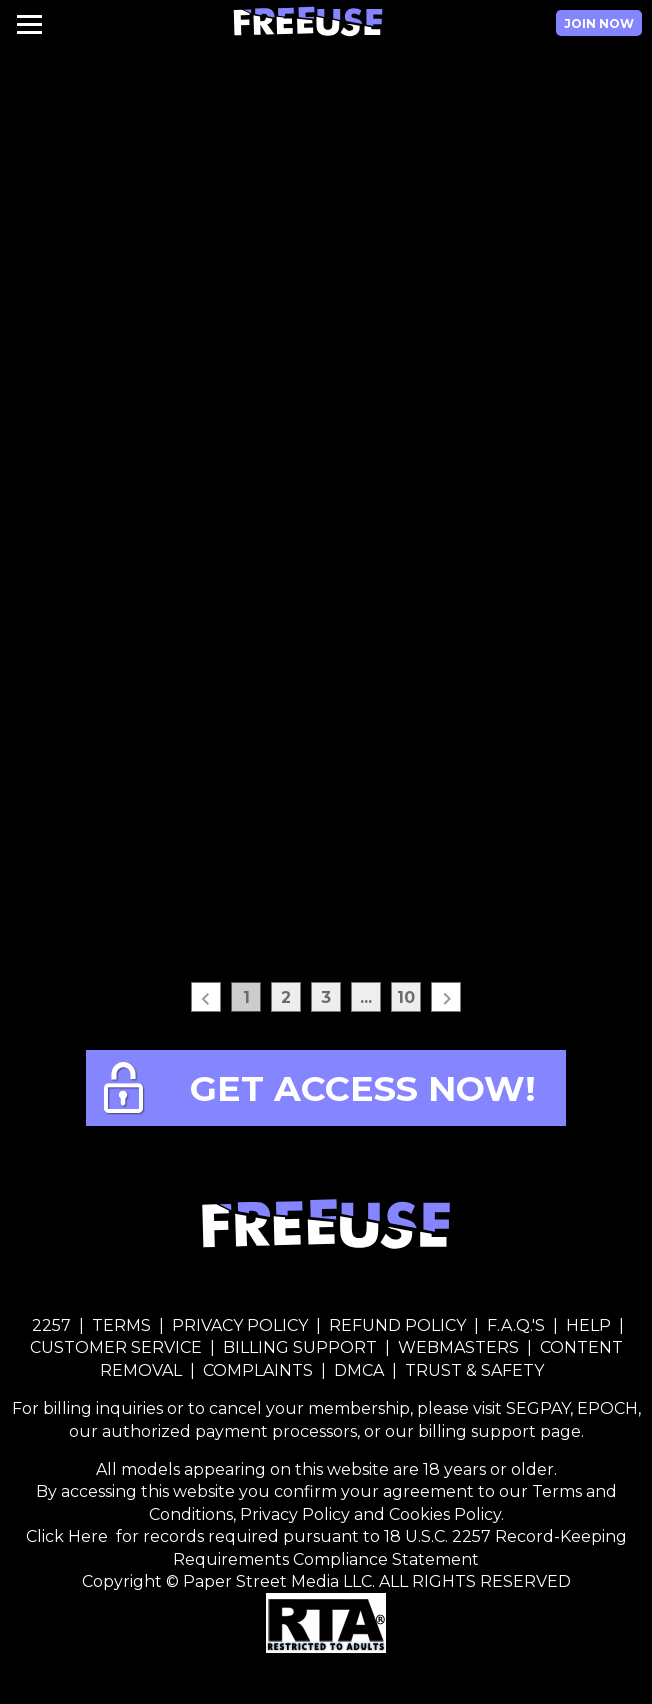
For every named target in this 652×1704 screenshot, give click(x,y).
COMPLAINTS (258, 1370)
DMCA (359, 1370)
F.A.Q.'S (516, 1325)
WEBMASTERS (458, 1347)
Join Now (599, 23)
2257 (51, 1325)
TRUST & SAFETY (474, 1370)
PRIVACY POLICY (240, 1325)
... (366, 997)
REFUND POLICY (397, 1325)
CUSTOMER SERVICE (118, 1347)
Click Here (69, 1536)
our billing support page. (484, 1431)
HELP (588, 1325)
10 (406, 997)
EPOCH (607, 1408)
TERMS (121, 1325)
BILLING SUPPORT (300, 1347)
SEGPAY (538, 1408)
